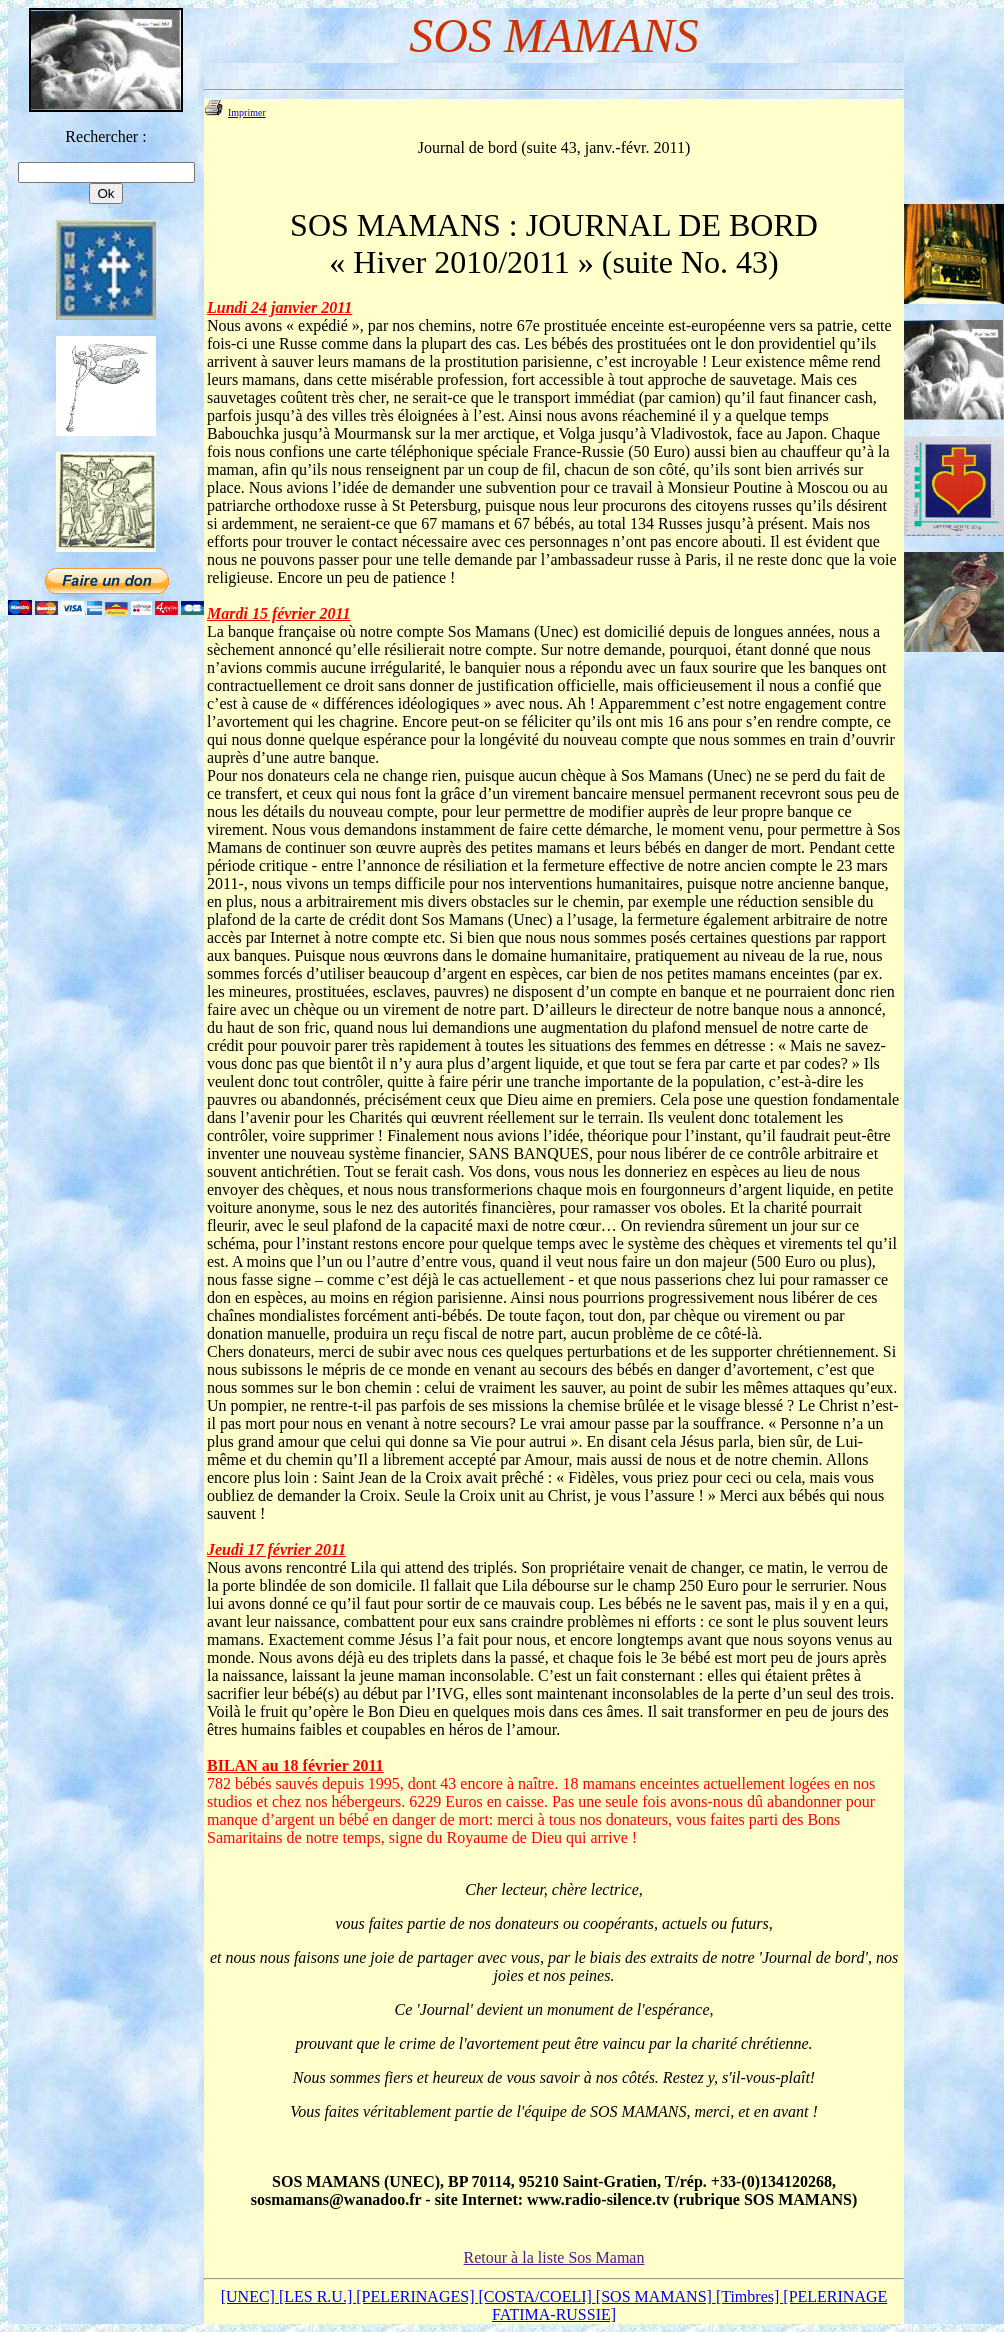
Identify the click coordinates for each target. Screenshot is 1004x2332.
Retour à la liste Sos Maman (554, 2257)
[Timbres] (749, 2296)
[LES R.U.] (317, 2296)
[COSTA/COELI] (536, 2296)
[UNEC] (250, 2296)
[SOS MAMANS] (656, 2296)
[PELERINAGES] (417, 2296)
